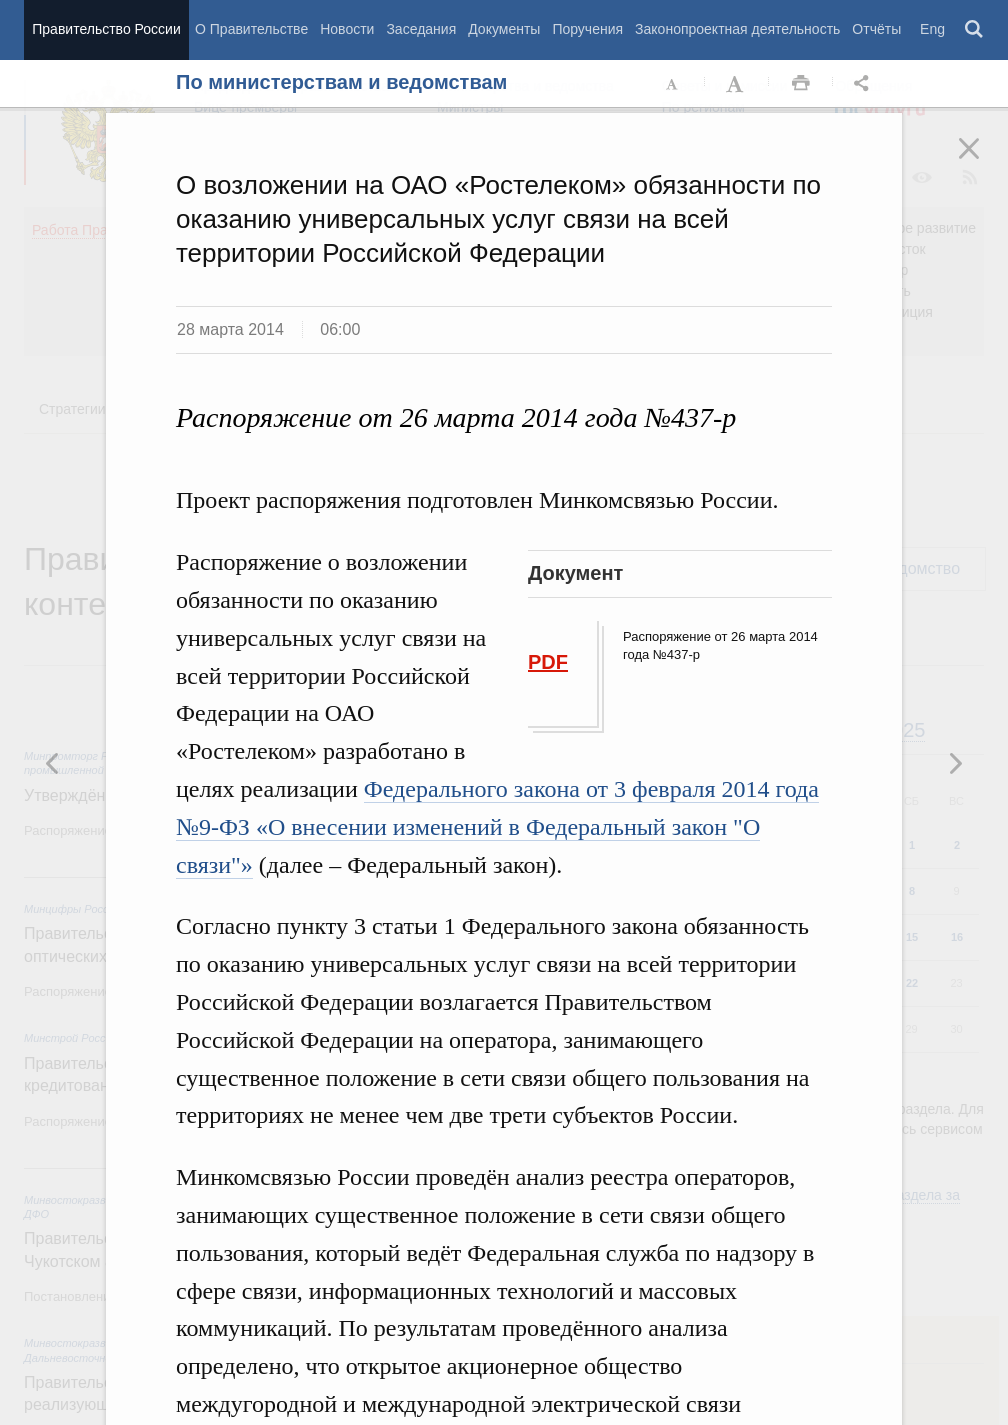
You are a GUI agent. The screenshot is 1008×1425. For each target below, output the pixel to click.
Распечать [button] (801, 84)
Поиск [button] (975, 30)
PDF (548, 662)
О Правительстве (251, 29)
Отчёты (876, 29)
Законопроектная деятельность (737, 29)
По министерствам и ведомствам (341, 82)
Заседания (421, 29)
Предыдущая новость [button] (955, 763)
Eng (932, 29)
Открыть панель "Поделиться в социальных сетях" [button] (865, 84)
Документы (504, 29)
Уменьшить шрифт (673, 84)
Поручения (587, 29)
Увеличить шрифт (737, 84)
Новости (347, 29)
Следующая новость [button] (53, 763)
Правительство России (106, 29)
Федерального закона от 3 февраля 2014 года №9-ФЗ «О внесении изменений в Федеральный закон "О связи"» (497, 827)
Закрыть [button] (983, 162)
